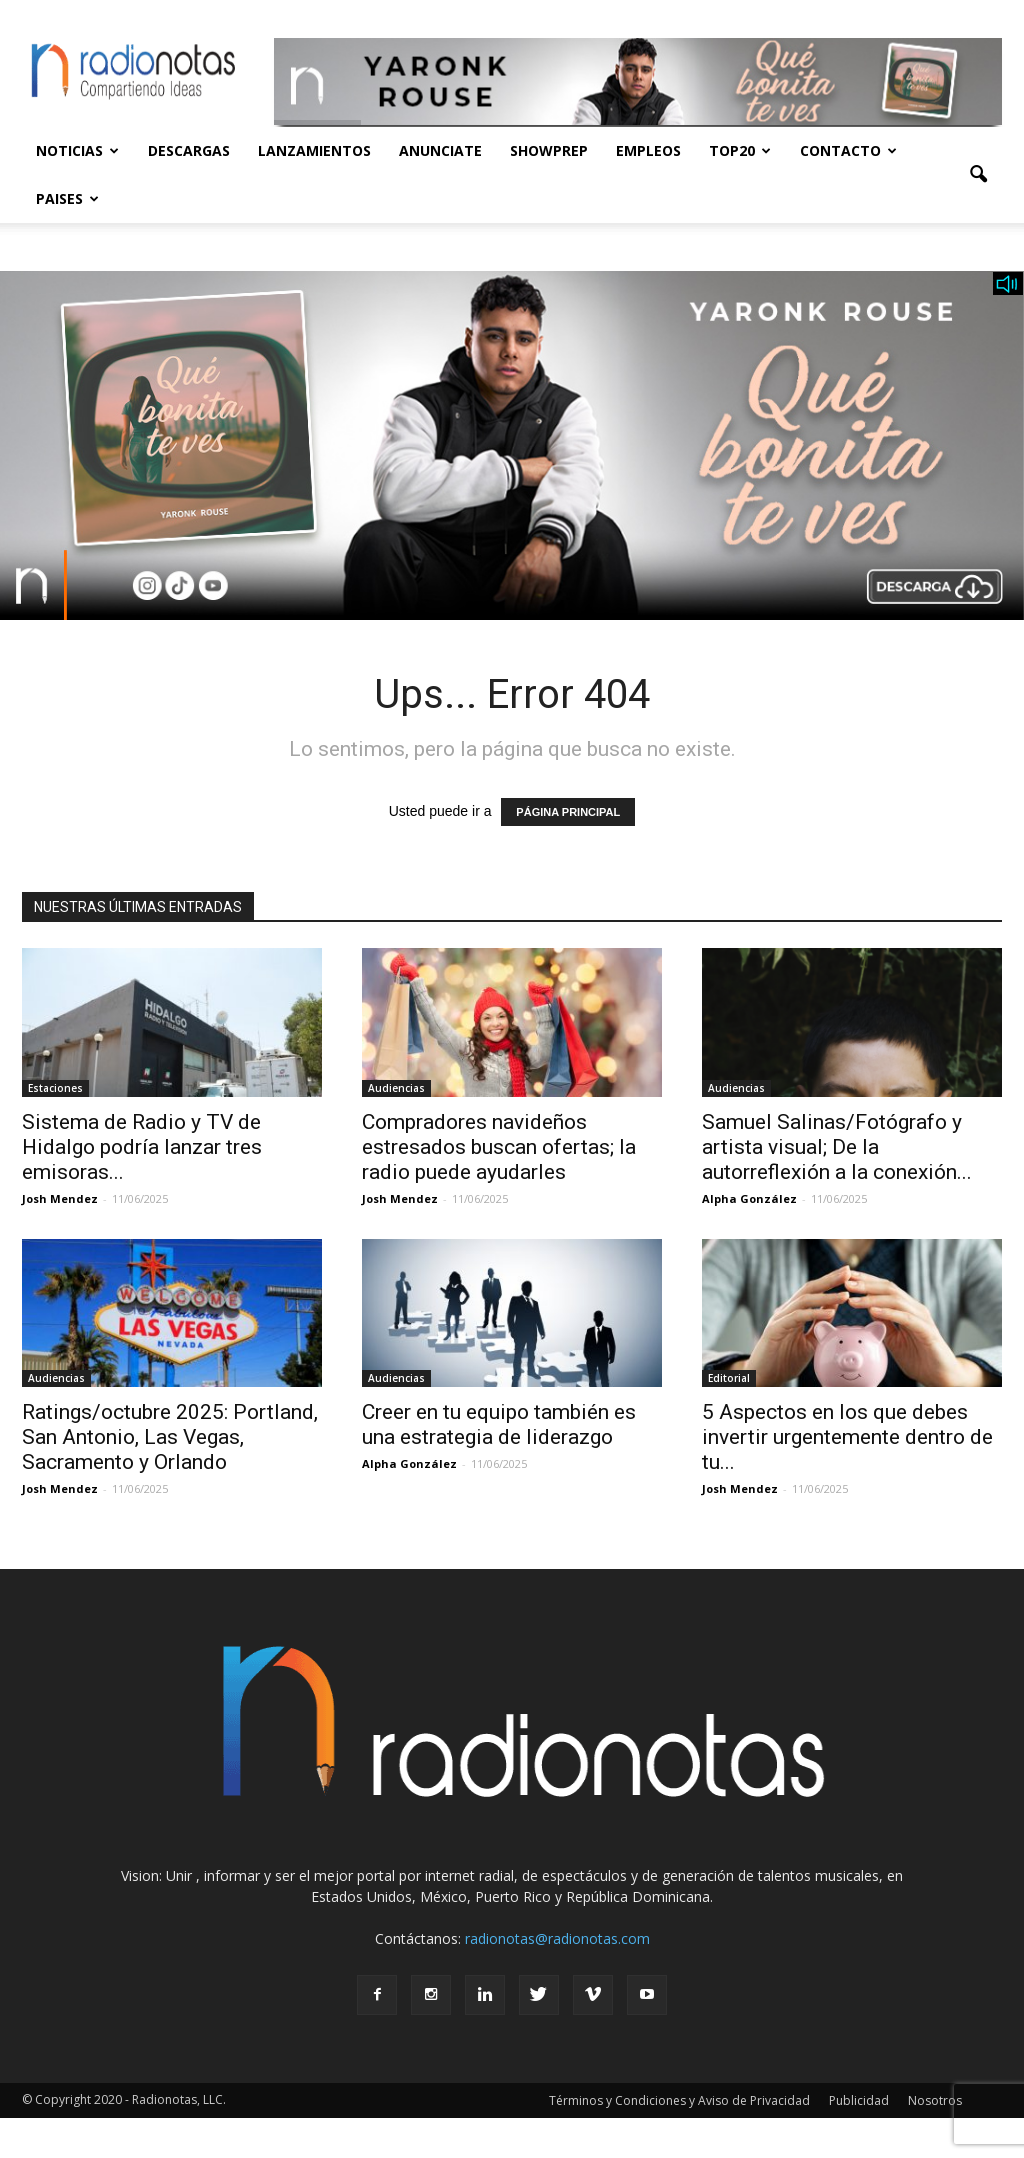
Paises (67, 198)
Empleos (648, 150)
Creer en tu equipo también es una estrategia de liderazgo (499, 1424)
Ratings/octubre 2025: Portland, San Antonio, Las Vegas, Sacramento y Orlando (170, 1437)
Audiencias (396, 1088)
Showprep (549, 150)
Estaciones (55, 1088)
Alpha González (749, 1198)
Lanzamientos (314, 150)
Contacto (848, 150)
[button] (978, 175)
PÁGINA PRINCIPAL (568, 812)
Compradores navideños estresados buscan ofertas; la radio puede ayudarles (499, 1147)
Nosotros (935, 2100)
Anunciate (440, 150)
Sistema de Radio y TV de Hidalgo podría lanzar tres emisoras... (142, 1147)
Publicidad (859, 2100)
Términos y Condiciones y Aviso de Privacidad (679, 2100)
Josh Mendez (60, 1198)
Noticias (77, 150)
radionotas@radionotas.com (557, 1938)
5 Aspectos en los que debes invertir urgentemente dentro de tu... (847, 1437)
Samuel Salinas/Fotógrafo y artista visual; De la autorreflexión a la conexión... (837, 1147)
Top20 (740, 150)
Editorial (729, 1378)
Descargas (189, 150)
